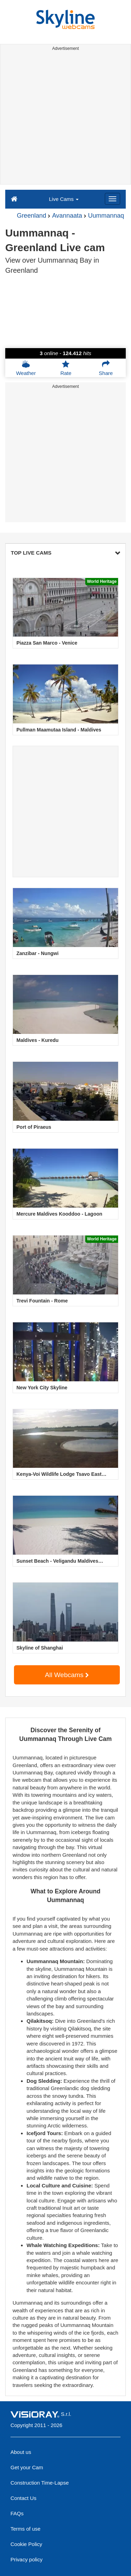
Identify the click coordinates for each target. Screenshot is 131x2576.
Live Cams (64, 199)
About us (20, 2452)
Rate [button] (66, 368)
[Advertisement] (65, 118)
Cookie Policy (26, 2544)
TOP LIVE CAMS (65, 552)
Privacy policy (26, 2559)
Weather (26, 368)
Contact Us (23, 2498)
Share (106, 368)
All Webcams (67, 1674)
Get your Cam (26, 2467)
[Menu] (112, 199)
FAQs (17, 2513)
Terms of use (25, 2529)
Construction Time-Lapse (39, 2483)
